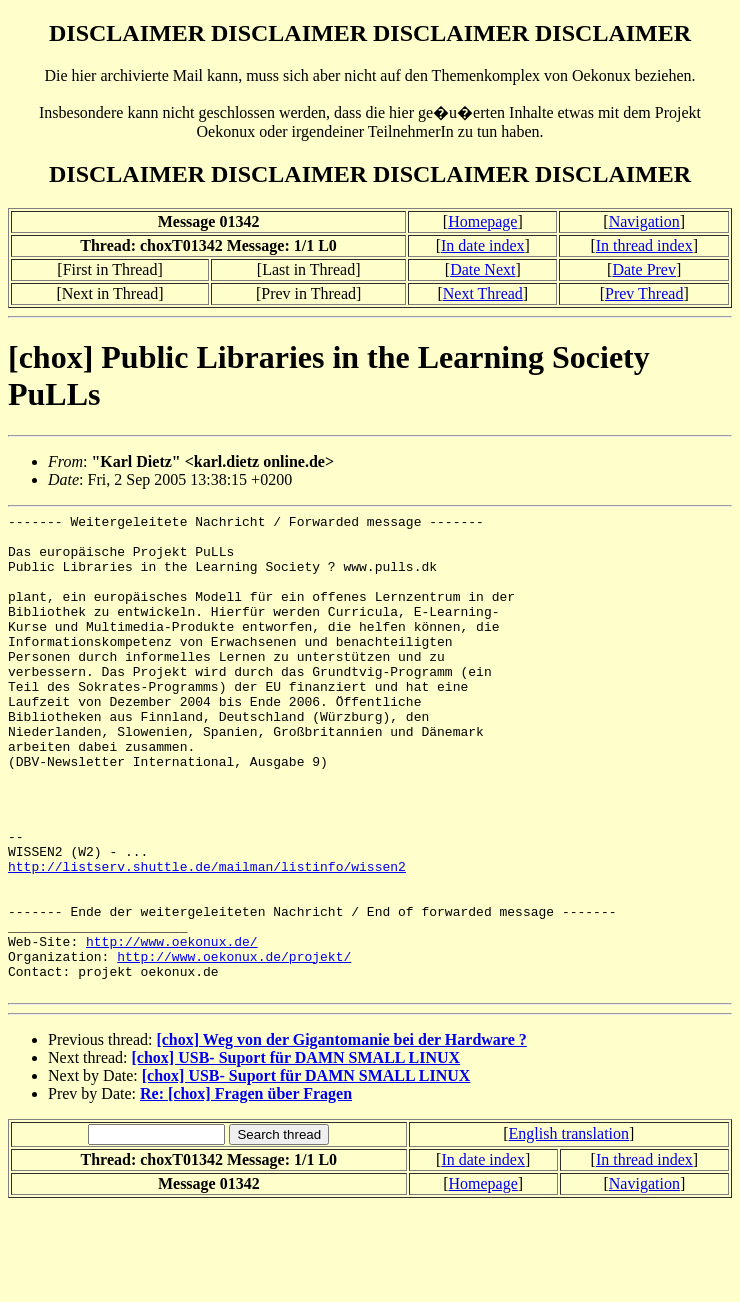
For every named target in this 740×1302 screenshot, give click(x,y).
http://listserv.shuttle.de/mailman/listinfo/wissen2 (207, 938)
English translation (569, 1229)
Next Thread (483, 293)
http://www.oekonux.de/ (172, 1028)
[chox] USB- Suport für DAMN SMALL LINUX (296, 1153)
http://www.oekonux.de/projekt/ (234, 1046)
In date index (483, 245)
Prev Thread (644, 293)
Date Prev (644, 269)
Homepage (482, 221)
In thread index (644, 245)
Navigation (644, 221)
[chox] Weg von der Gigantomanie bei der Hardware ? (341, 1135)
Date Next (482, 269)
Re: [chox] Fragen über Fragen (246, 1189)
